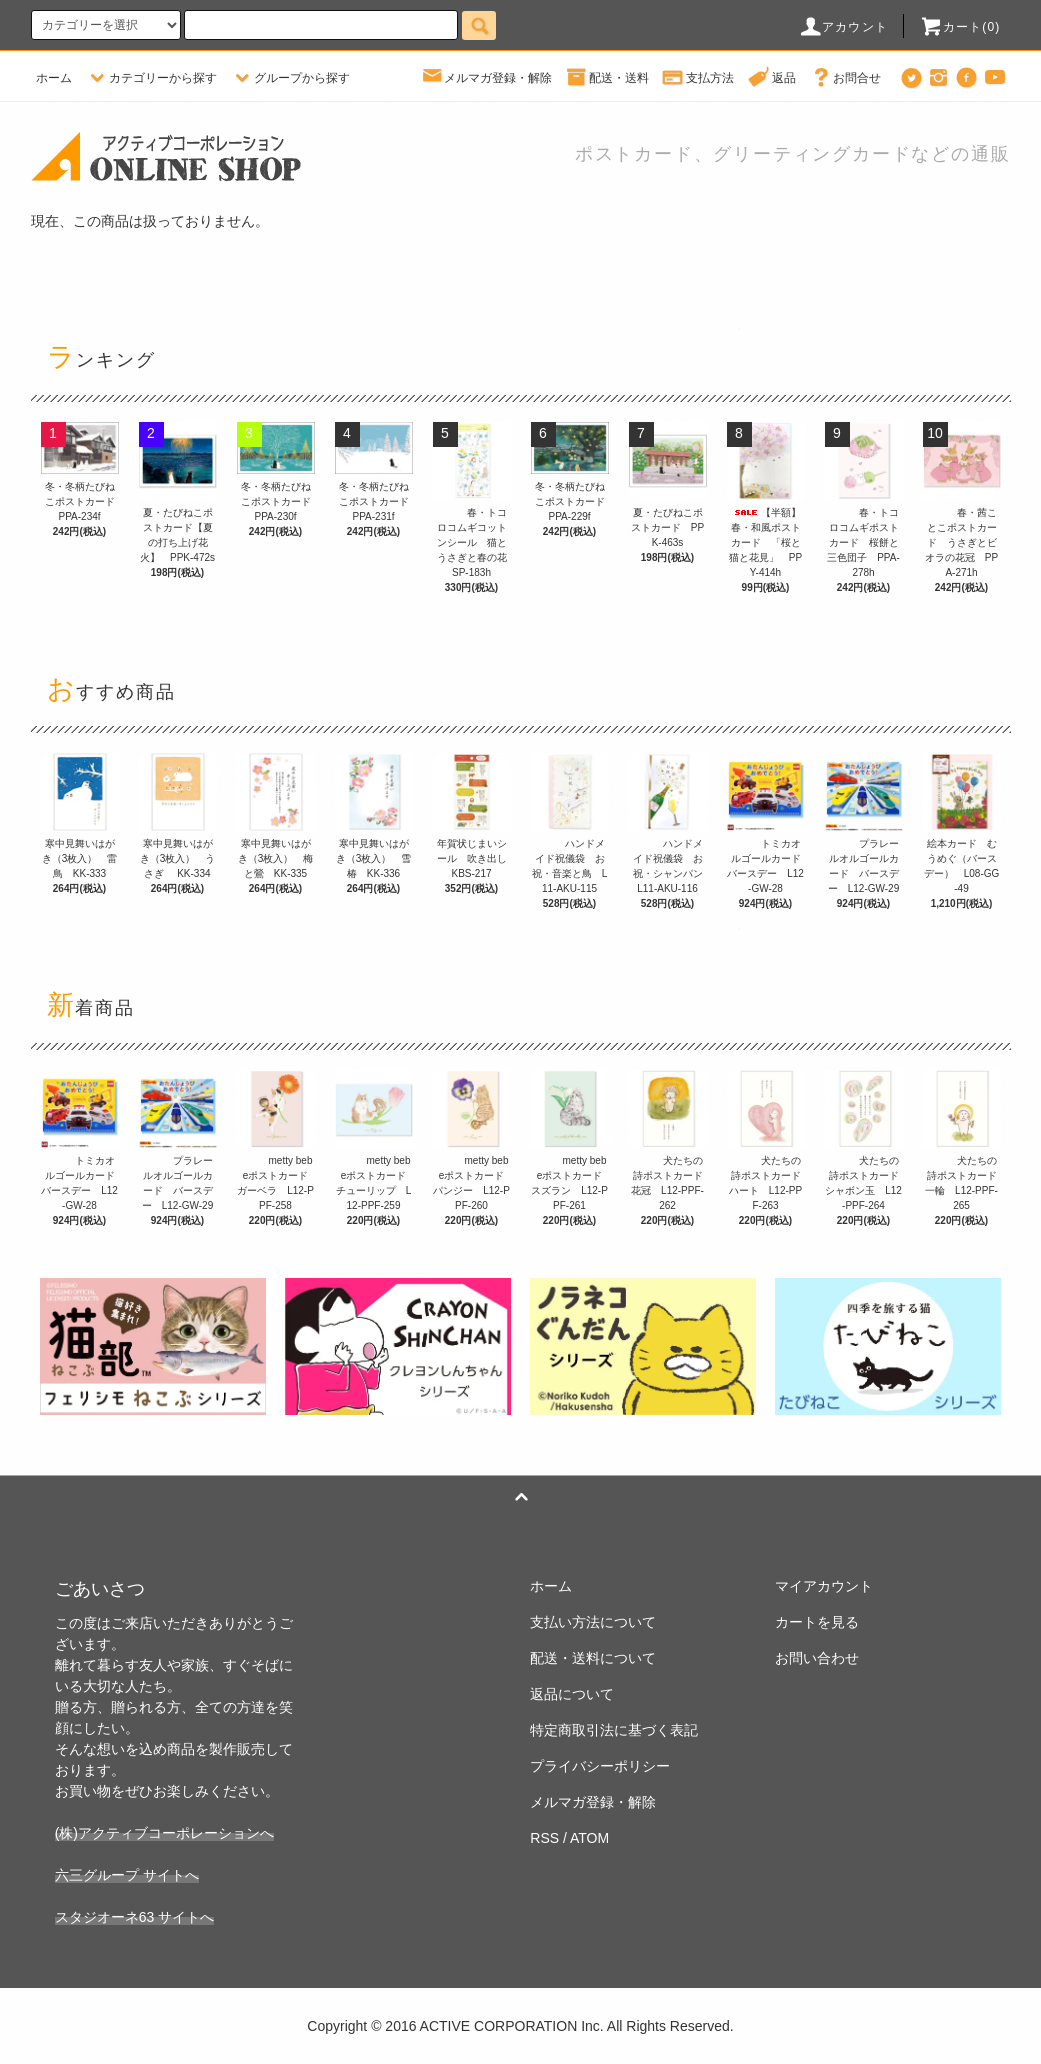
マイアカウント (824, 1586)
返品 (772, 78)
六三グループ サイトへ (127, 1875)
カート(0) (960, 27)
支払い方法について (593, 1622)
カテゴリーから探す (151, 78)
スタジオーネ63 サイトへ (134, 1917)
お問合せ (845, 78)
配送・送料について (593, 1658)
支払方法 (698, 78)
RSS (544, 1838)
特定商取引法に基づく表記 (614, 1730)
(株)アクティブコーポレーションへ (164, 1833)
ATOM (589, 1838)
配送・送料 (607, 78)
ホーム (54, 78)
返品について (572, 1694)
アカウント (843, 27)
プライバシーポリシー (600, 1766)
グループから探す (290, 78)
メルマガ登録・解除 (486, 78)
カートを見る (817, 1622)
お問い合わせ (817, 1658)
